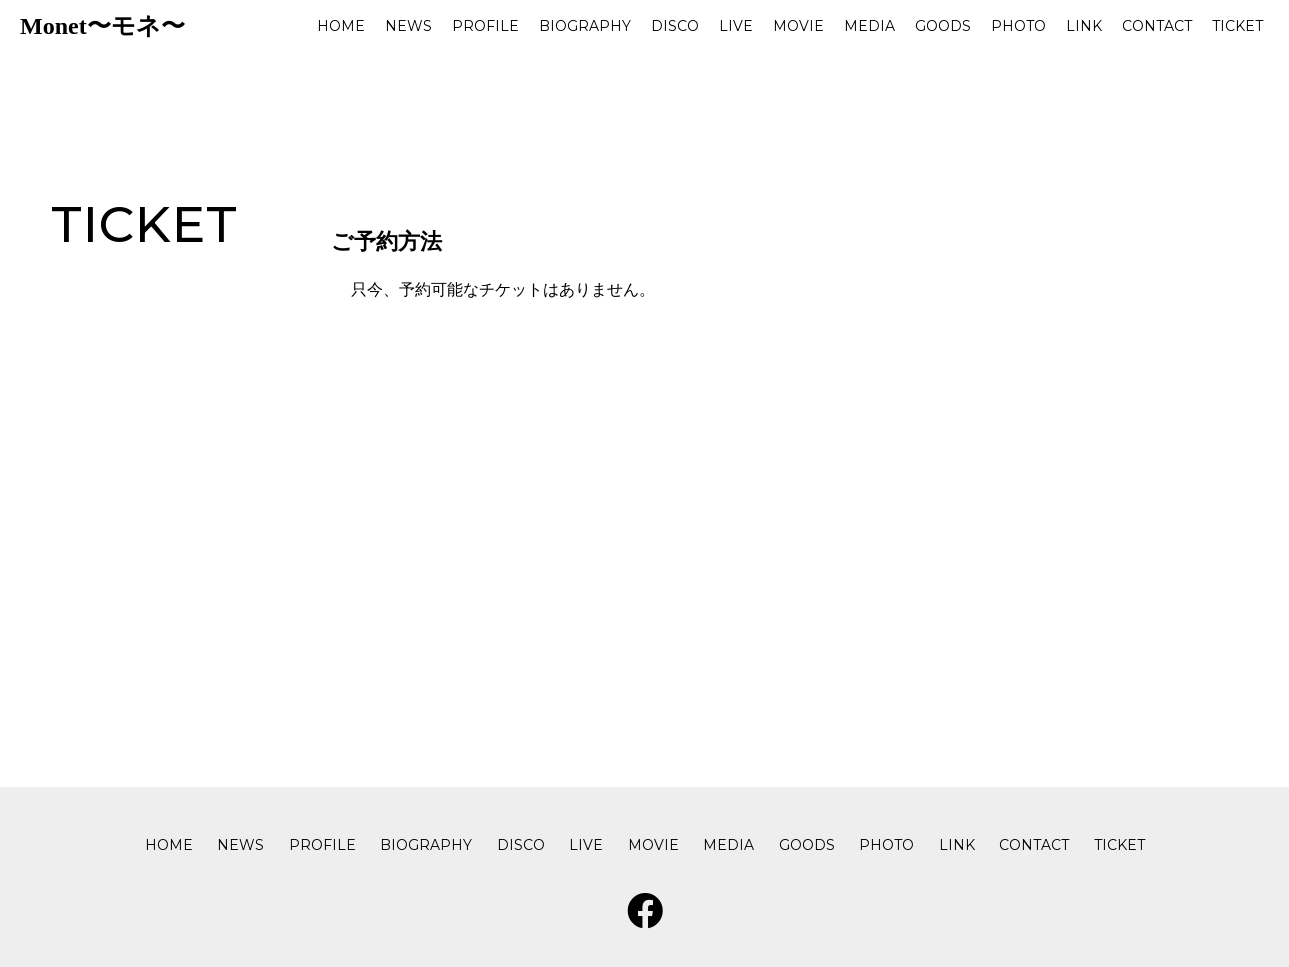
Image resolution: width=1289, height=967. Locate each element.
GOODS (943, 26)
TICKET (1237, 26)
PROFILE (485, 26)
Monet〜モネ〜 (102, 26)
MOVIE (798, 26)
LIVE (736, 26)
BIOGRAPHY (585, 26)
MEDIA (869, 26)
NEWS (408, 26)
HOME (341, 26)
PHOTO (1018, 26)
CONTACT (1157, 26)
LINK (1084, 26)
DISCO (675, 26)
